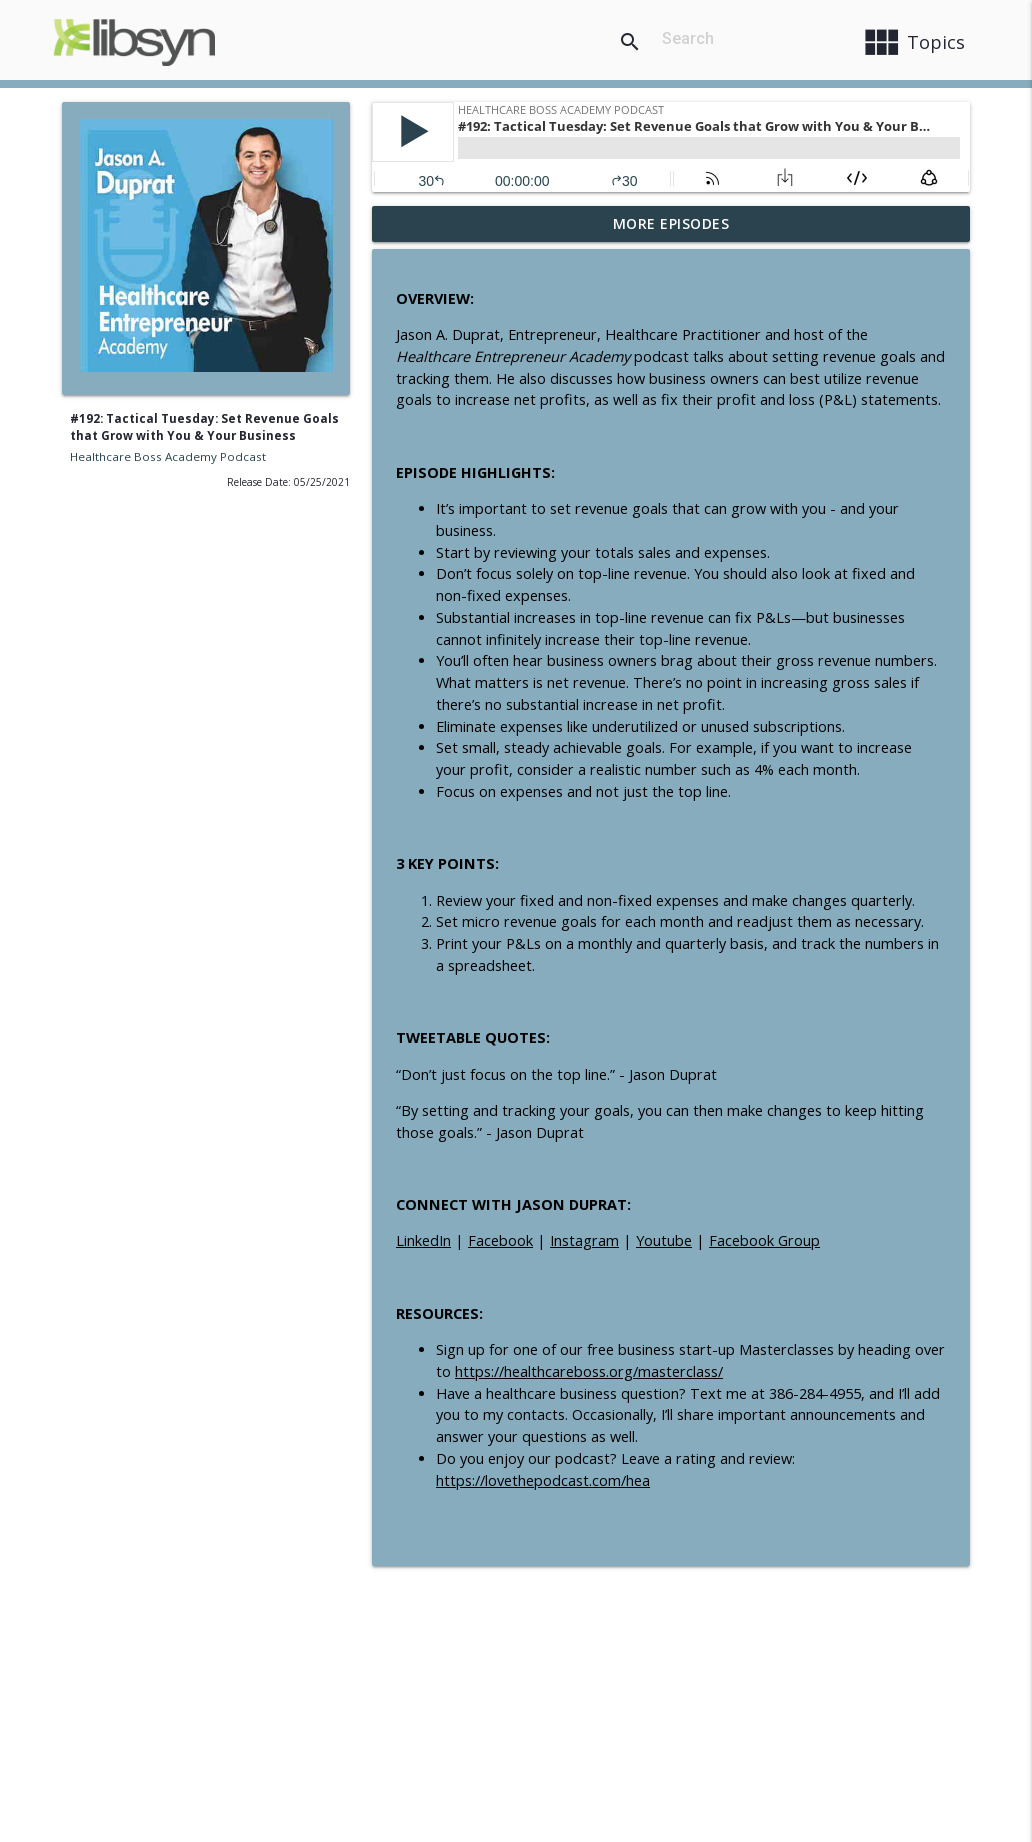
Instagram (584, 1240)
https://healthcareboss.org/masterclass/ (589, 1371)
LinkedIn (423, 1240)
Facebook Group (764, 1240)
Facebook (500, 1240)
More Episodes (671, 223)
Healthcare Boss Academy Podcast (168, 456)
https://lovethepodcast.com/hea (543, 1480)
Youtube (664, 1240)
